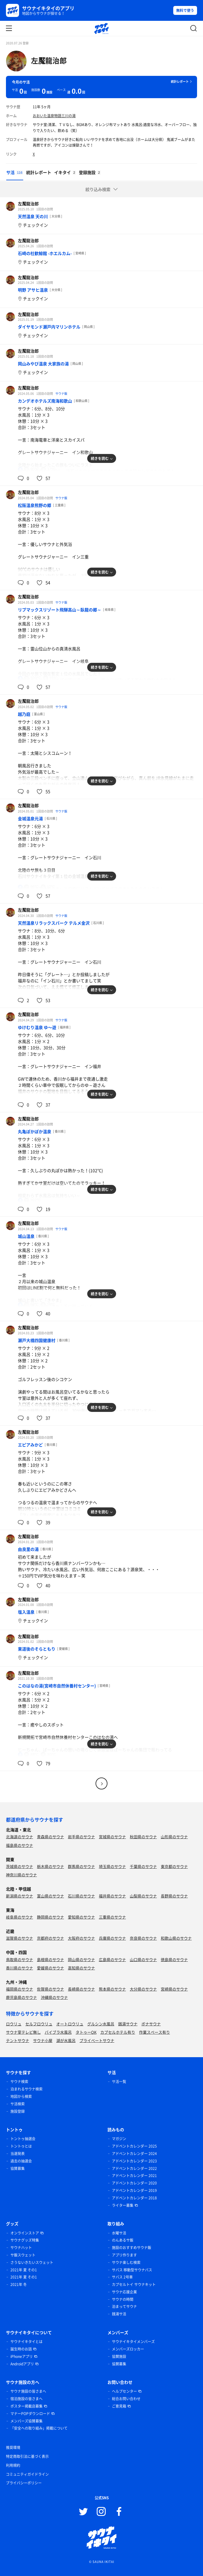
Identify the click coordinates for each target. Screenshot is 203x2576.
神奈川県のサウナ (21, 1874)
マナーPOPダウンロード (30, 2413)
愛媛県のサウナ (50, 1968)
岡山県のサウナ (81, 1959)
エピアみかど (30, 1445)
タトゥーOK (86, 2032)
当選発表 (17, 2153)
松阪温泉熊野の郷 (34, 505)
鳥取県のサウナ (19, 1959)
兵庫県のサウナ (112, 1938)
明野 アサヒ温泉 (33, 290)
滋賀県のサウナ (19, 1938)
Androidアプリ (22, 2364)
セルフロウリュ (38, 2024)
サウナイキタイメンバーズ (133, 2341)
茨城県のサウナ (19, 1866)
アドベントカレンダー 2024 (134, 2153)
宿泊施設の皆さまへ (26, 2398)
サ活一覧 (119, 2081)
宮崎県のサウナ (174, 1989)
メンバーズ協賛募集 (26, 2421)
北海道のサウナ (19, 1836)
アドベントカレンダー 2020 (134, 2183)
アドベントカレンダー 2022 (134, 2168)
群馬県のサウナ (81, 1866)
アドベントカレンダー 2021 (134, 2175)
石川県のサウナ (81, 1896)
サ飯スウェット (22, 2255)
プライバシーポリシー (24, 2483)
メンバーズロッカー (128, 2349)
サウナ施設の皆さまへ (28, 2391)
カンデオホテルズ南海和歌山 (45, 401)
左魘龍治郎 (49, 60)
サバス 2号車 (122, 2277)
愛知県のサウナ (81, 1917)
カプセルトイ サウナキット (134, 2284)
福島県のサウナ (19, 1845)
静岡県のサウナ (50, 1917)
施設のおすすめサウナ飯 (131, 2247)
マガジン (119, 2138)
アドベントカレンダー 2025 (134, 2146)
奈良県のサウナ (143, 1938)
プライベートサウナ (96, 2040)
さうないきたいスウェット (31, 2262)
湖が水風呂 (66, 2040)
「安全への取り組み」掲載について (39, 2428)
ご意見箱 (119, 2406)
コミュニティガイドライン (27, 2474)
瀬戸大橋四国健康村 (36, 1340)
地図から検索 (21, 2096)
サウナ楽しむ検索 (126, 2262)
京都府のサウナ (50, 1938)
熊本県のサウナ (112, 1989)
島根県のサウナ (50, 1959)
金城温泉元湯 (30, 818)
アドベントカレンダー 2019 (134, 2190)
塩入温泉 (26, 1612)
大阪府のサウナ (81, 1938)
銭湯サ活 (119, 2314)
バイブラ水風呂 (58, 2032)
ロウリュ (13, 2024)
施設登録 (17, 2111)
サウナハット (21, 2247)
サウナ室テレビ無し (23, 2032)
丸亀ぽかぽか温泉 (34, 1131)
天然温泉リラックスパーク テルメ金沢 (54, 923)
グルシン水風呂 (100, 2024)
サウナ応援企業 (124, 2292)
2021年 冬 (18, 2284)
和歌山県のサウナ (176, 1938)
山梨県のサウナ (143, 1896)
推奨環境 (13, 2447)
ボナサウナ (151, 2024)
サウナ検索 (19, 2081)
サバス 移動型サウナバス (132, 2270)
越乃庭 (24, 714)
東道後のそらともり (36, 1649)
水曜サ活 (119, 2233)
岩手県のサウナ (81, 1836)
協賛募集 (17, 2168)
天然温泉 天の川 (33, 216)
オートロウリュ (69, 2024)
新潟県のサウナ (19, 1896)
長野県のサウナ (174, 1896)
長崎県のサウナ (81, 1989)
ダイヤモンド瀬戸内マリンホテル (49, 327)
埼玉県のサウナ (112, 1866)
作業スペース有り (154, 2032)
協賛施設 (119, 2356)
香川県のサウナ (19, 1968)
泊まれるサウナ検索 (26, 2089)
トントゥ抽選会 (22, 2138)
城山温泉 (26, 1236)
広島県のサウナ (112, 1959)
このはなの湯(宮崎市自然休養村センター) (57, 1686)
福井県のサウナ (112, 1896)
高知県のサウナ (81, 1968)
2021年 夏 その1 (23, 2270)
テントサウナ (17, 2040)
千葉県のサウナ (143, 1866)
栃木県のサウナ (50, 1866)
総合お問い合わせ (126, 2398)
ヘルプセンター (124, 2391)
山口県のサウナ (143, 1959)
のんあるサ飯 (122, 2240)
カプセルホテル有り (117, 2032)
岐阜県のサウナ (19, 1917)
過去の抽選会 (21, 2161)
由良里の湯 (28, 1549)
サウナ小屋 (42, 2040)
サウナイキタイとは (26, 2341)
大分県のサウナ (143, 1989)
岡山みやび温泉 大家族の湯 (43, 364)
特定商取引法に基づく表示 (27, 2456)
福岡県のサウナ (19, 1989)
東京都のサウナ (174, 1866)
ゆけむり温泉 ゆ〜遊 (37, 1027)
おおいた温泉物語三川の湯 (54, 115)
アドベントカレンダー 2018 (134, 2198)
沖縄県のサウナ (54, 1997)
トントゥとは (21, 2146)
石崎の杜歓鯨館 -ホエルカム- (45, 253)
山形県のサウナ (174, 1836)
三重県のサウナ (112, 1917)
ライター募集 (122, 2205)
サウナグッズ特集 (24, 2240)
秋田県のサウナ (143, 1836)
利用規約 (13, 2465)
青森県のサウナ (50, 1836)
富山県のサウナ (50, 1896)
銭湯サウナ (128, 2024)
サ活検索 (17, 2104)
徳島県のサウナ (174, 1959)
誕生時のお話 (21, 2349)
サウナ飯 (61, 393)
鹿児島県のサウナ (21, 1997)
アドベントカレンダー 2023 (134, 2161)
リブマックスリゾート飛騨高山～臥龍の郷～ (59, 610)
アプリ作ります (124, 2255)
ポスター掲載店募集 (26, 2406)
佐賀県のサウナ (50, 1989)
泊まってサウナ (124, 2306)
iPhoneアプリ (21, 2356)
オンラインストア (24, 2233)
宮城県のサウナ (112, 1836)
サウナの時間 (122, 2299)
